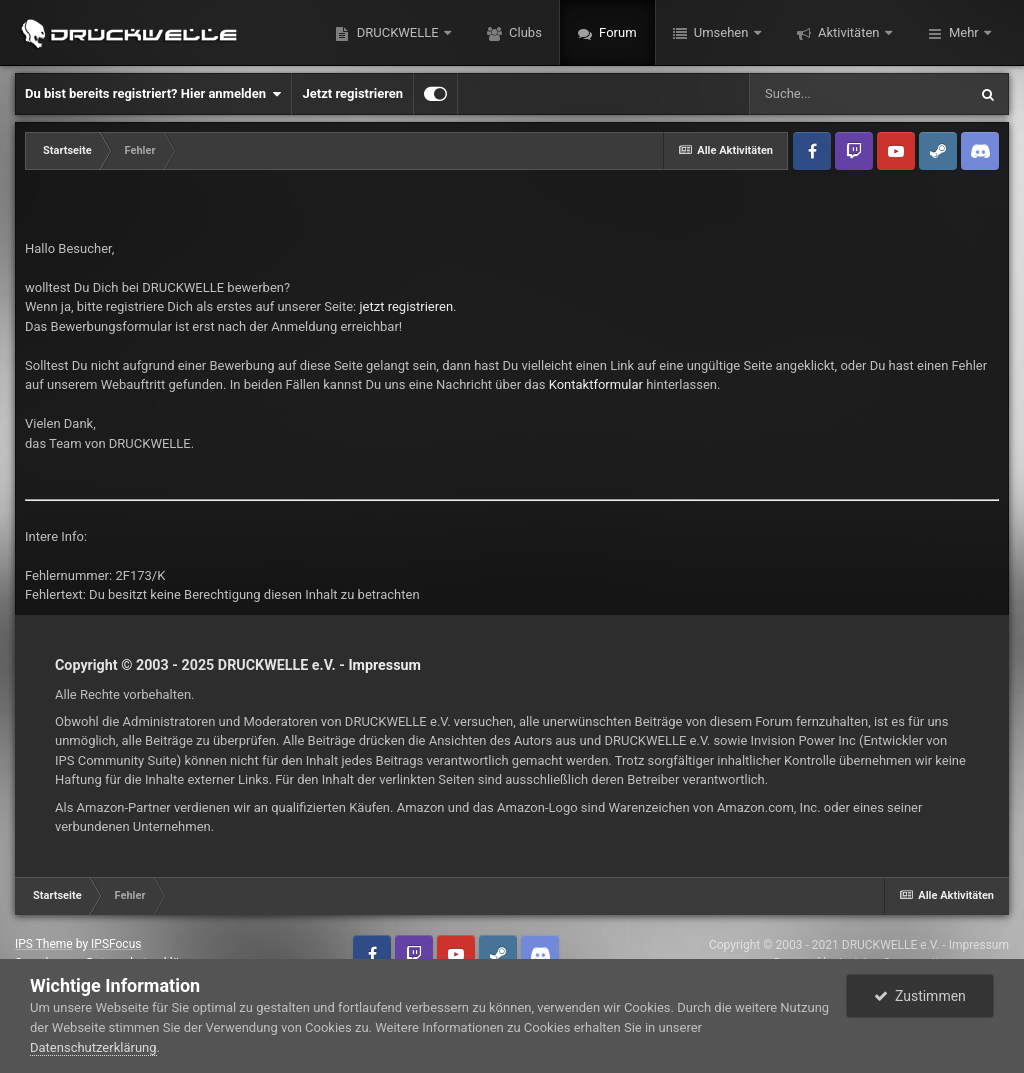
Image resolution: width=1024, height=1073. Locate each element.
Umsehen (721, 32)
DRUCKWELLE (397, 32)
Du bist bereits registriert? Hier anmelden (153, 94)
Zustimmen (920, 996)
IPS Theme (44, 944)
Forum (616, 32)
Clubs (524, 32)
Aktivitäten (849, 32)
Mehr (964, 32)
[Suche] (858, 94)
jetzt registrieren (407, 306)
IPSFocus (116, 944)
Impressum (384, 665)
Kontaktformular (596, 384)
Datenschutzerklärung (93, 1047)
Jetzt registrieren (352, 93)
